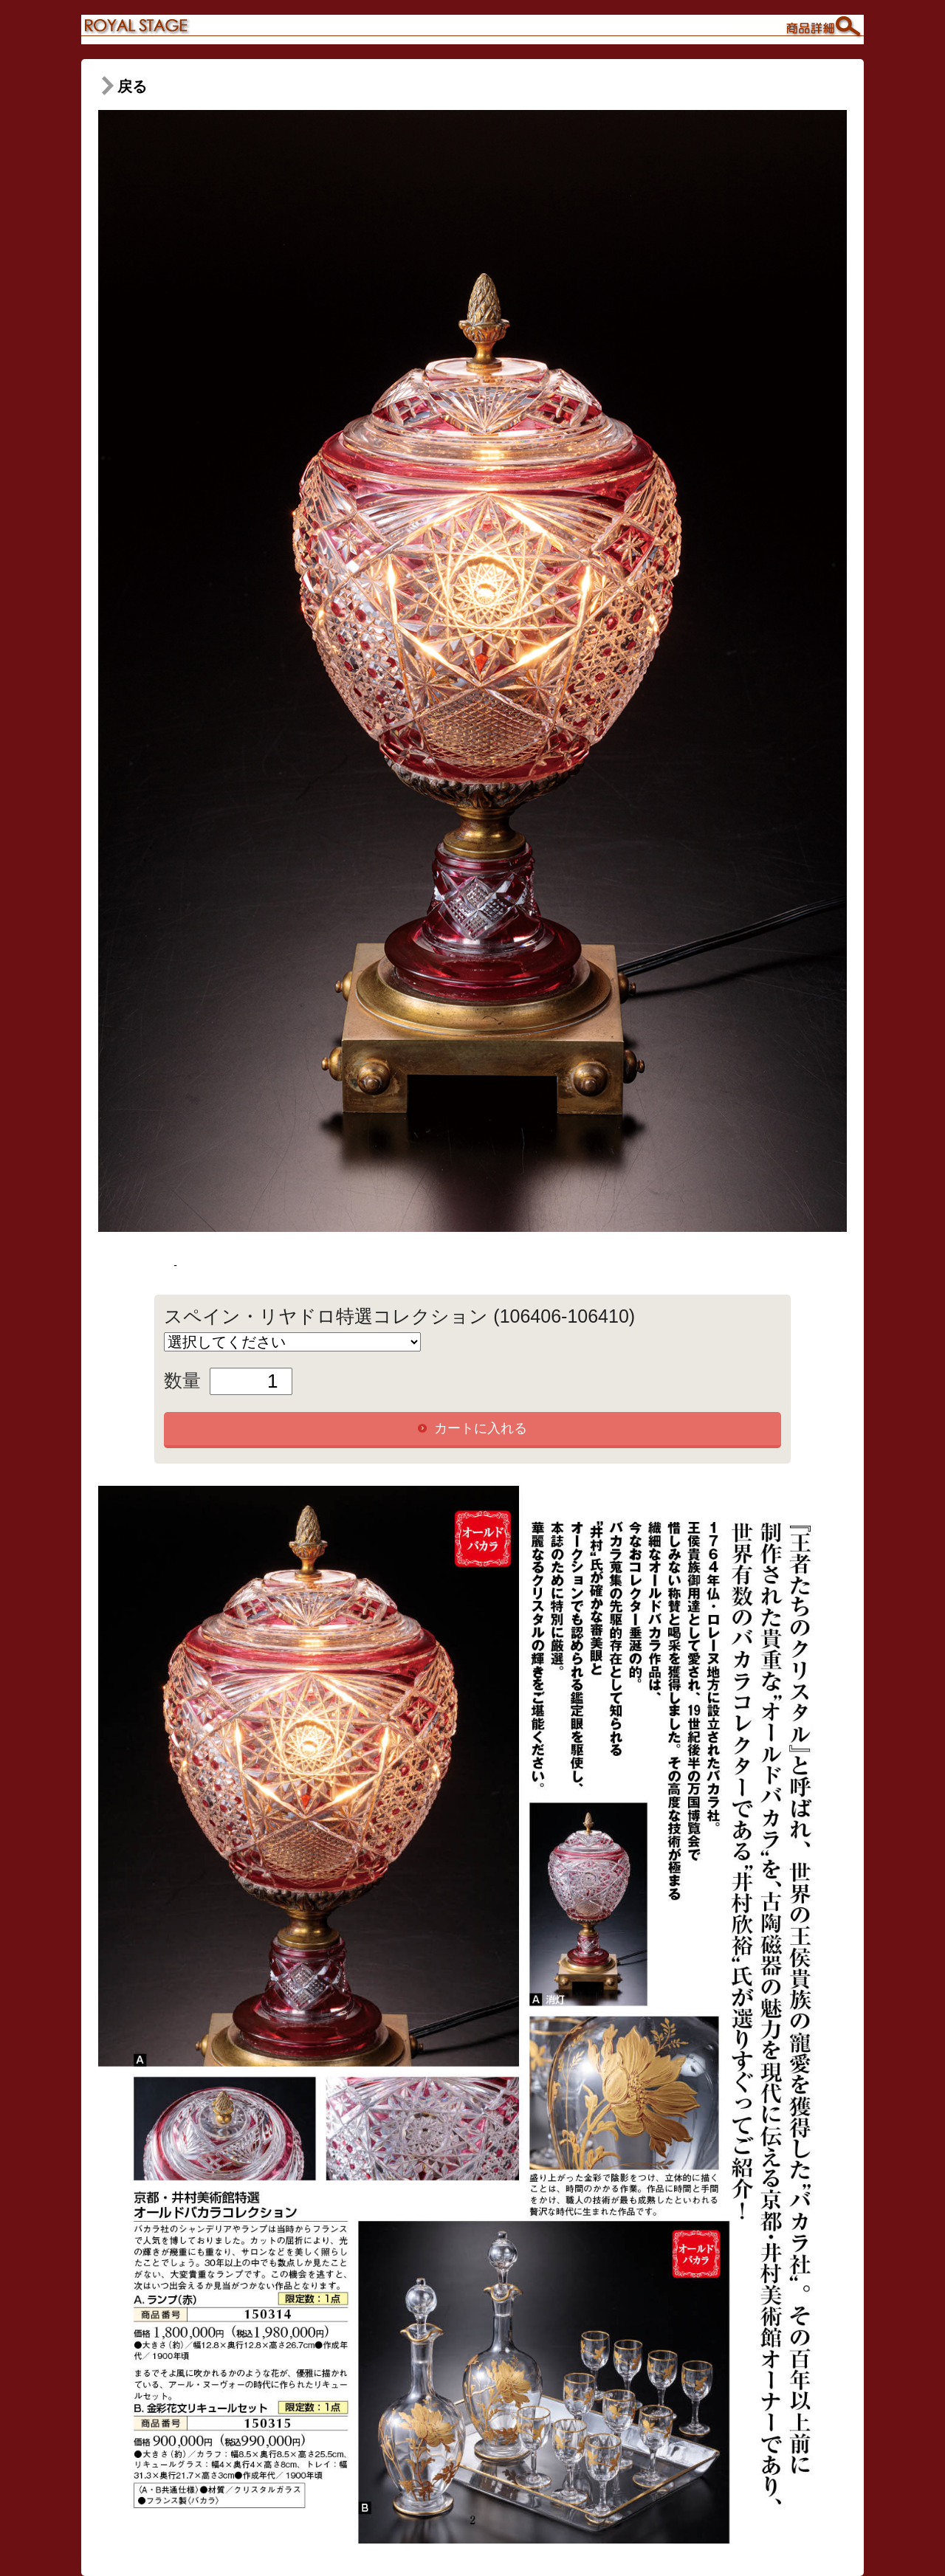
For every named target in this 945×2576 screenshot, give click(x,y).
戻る (122, 86)
